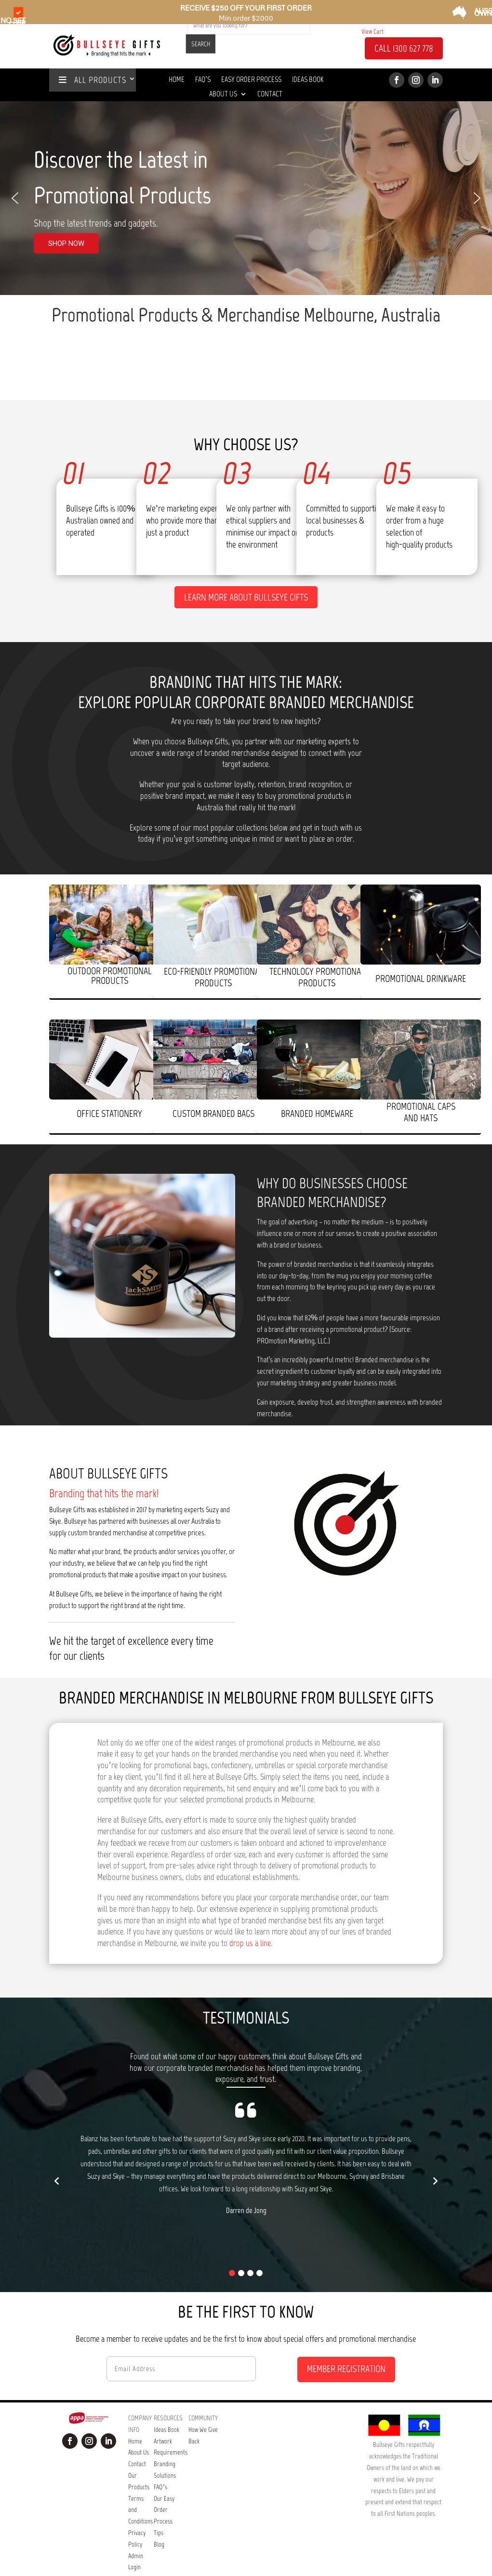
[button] (15, 198)
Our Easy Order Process (164, 2479)
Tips (158, 2502)
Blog (159, 2513)
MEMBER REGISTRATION (346, 2338)
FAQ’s (160, 2456)
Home (177, 80)
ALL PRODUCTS (92, 80)
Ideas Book (307, 80)
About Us (223, 94)
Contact (269, 94)
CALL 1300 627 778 (403, 48)
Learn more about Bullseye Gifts (246, 566)
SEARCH (200, 44)
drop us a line (250, 1912)
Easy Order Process (251, 80)
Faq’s (203, 80)
